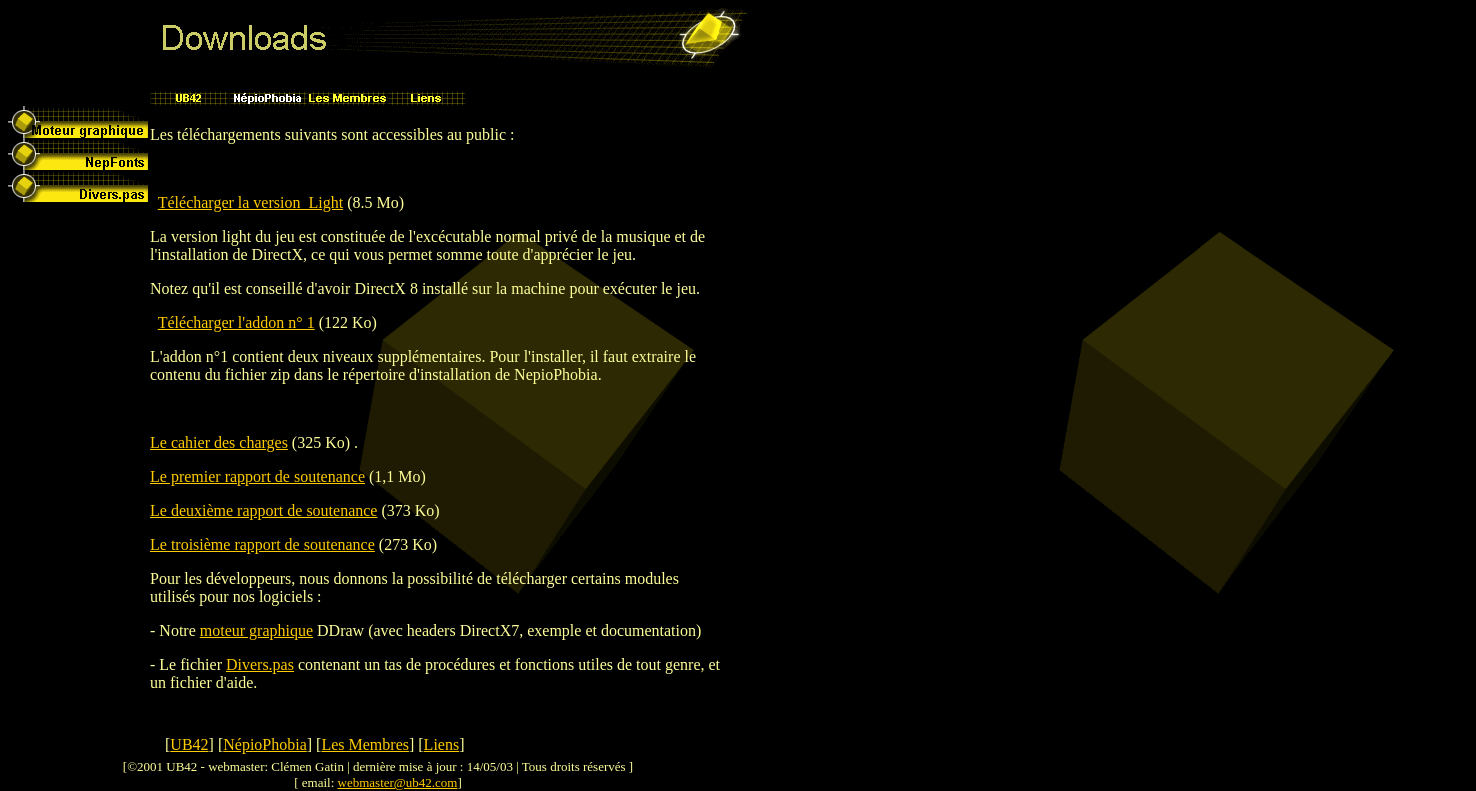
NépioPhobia (265, 744)
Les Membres (365, 744)
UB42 (189, 744)
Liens (442, 744)
